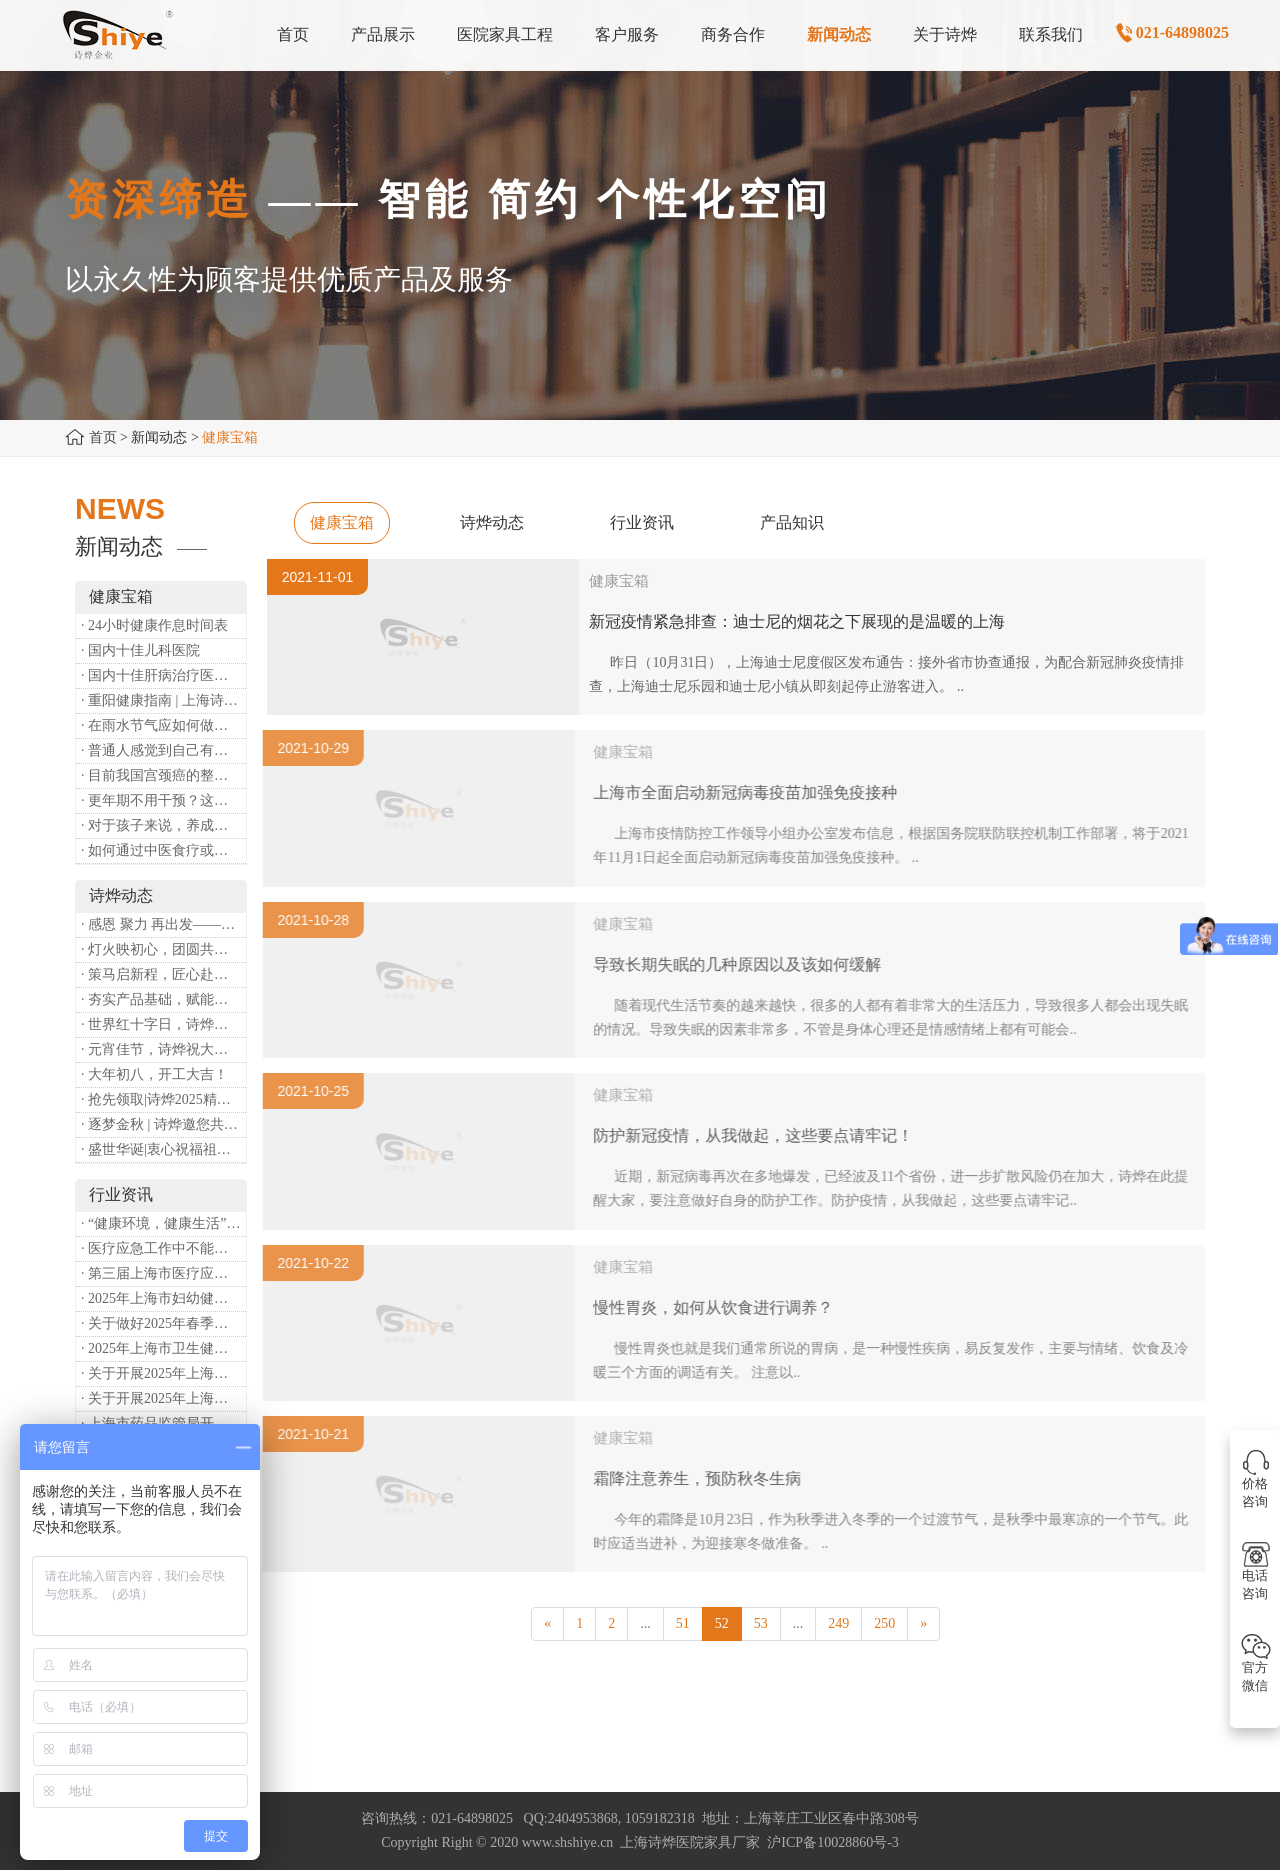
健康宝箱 (342, 522)
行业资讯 (642, 522)
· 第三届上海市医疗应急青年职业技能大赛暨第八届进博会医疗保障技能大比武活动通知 (163, 1273)
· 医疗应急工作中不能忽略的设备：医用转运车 (163, 1248)
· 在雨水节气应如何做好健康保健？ (163, 725)
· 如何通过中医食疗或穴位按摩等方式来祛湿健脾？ (163, 850)
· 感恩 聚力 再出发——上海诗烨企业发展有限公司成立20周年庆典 (163, 924)
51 (683, 1623)
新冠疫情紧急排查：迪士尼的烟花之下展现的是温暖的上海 (797, 621)
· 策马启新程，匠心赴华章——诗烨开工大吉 (163, 974)
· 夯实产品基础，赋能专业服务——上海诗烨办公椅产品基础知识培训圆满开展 (163, 999)
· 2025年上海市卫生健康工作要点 (163, 1348)
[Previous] (547, 1624)
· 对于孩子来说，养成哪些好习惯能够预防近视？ (163, 825)
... (645, 1623)
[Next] (923, 1624)
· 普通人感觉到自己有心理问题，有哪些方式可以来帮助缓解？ (163, 750)
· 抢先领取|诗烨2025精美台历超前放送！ (163, 1099)
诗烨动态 (492, 522)
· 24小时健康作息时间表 (154, 625)
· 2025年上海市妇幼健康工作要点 (163, 1298)
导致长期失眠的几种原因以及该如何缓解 (744, 964)
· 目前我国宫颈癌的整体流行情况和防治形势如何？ (163, 775)
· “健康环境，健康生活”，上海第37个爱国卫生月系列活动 (163, 1223)
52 (722, 1623)
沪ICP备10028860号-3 (832, 1842)
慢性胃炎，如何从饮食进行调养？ (720, 1307)
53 (761, 1623)
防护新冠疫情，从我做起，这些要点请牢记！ (760, 1135)
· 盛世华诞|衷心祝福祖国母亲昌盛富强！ (163, 1149)
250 (884, 1623)
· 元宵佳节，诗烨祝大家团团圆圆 (163, 1049)
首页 (103, 437)
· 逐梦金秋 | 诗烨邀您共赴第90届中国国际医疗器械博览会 (163, 1124)
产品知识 (792, 522)
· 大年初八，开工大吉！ (154, 1074)
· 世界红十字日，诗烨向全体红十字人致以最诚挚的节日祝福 (163, 1024)
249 (838, 1623)
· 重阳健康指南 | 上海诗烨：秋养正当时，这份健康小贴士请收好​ (163, 700)
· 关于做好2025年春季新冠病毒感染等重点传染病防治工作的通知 (163, 1323)
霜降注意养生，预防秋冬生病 (704, 1478)
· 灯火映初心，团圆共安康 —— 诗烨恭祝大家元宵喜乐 (163, 949)
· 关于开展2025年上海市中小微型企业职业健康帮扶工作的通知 (163, 1398)
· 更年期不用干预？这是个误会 (163, 800)
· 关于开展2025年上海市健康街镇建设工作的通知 (163, 1373)
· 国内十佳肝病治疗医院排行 (163, 675)
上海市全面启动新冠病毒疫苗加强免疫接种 (752, 792)
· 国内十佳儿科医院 (140, 650)
